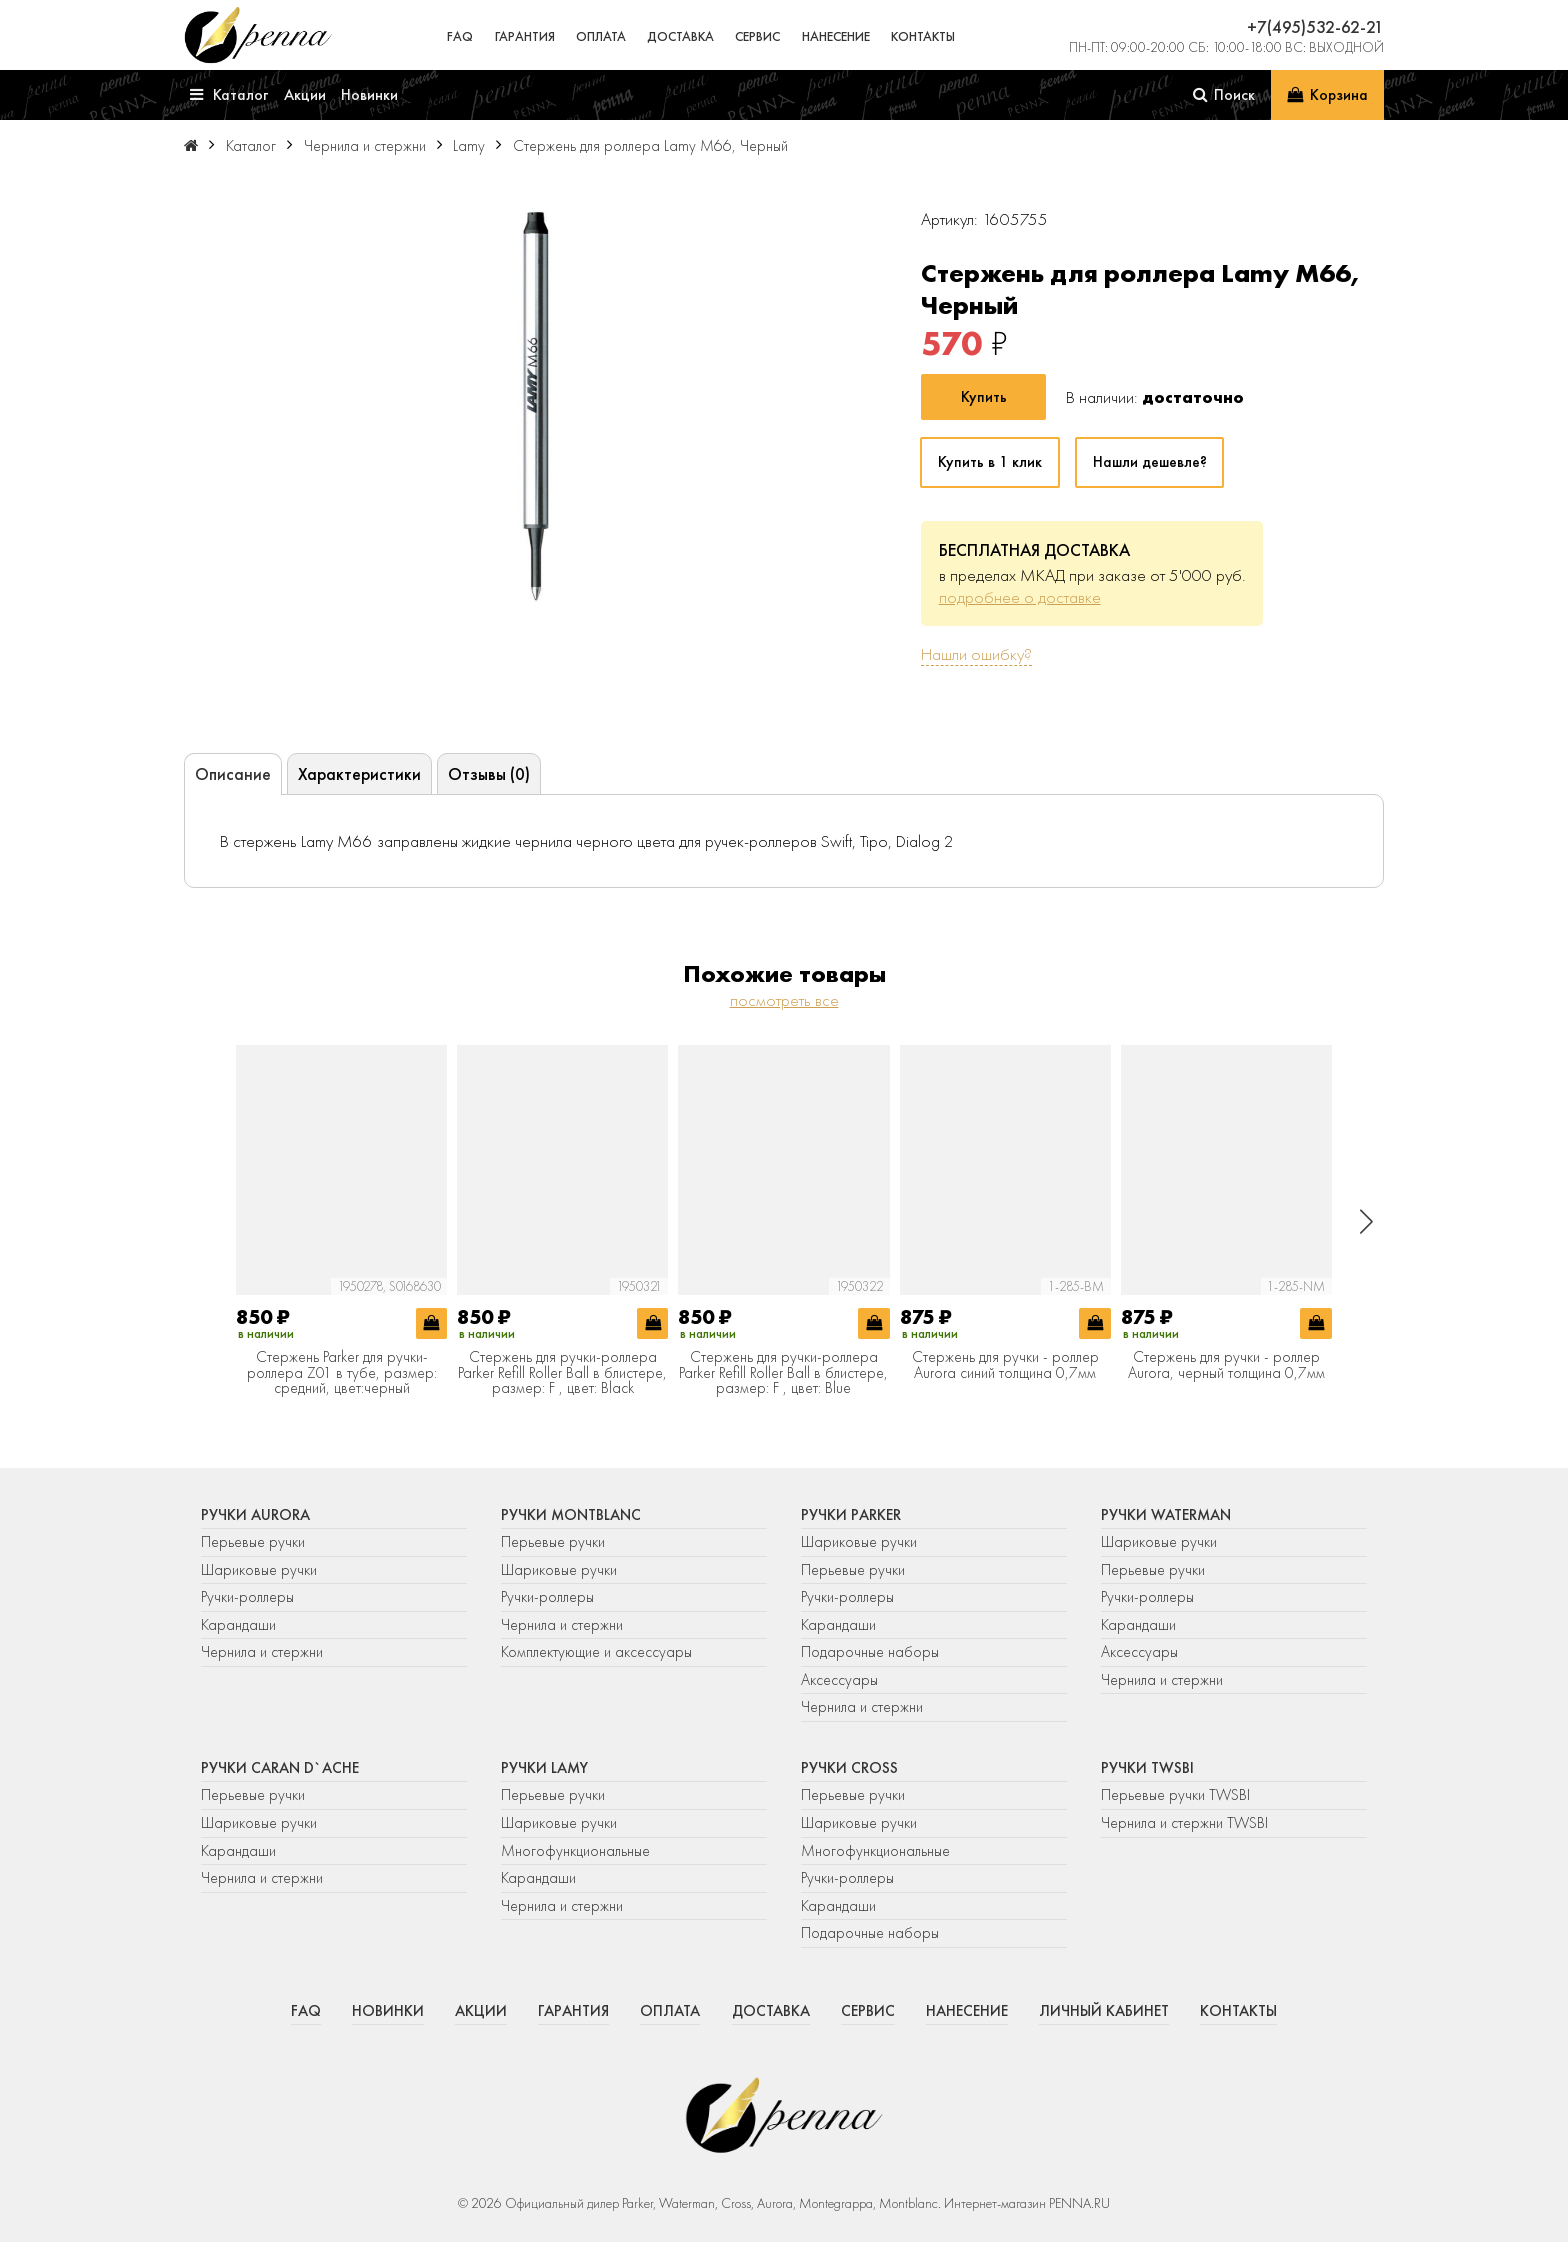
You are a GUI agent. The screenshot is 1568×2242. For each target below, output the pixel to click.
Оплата (601, 36)
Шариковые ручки (259, 1570)
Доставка (680, 36)
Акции (481, 2011)
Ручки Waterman (1166, 1515)
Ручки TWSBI (1147, 1768)
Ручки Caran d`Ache (280, 1768)
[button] (1366, 1221)
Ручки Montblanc (571, 1515)
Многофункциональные (577, 1851)
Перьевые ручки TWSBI (1175, 1795)
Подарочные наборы (870, 1652)
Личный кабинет (1104, 2011)
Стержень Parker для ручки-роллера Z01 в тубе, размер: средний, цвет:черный (342, 1373)
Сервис (757, 36)
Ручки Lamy (544, 1768)
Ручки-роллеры (247, 1597)
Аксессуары (839, 1680)
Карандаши (238, 1625)
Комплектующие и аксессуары (596, 1652)
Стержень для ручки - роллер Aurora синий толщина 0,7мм (1005, 1365)
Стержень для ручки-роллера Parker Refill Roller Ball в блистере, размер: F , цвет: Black (562, 1373)
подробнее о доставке (1020, 597)
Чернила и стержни (262, 1652)
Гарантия (525, 36)
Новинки (388, 2011)
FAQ (460, 36)
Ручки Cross (849, 1768)
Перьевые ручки (253, 1542)
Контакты (923, 36)
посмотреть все (784, 1000)
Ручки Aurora (255, 1515)
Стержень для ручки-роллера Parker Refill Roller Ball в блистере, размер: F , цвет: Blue (783, 1373)
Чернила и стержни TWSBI (1184, 1823)
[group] (535, 406)
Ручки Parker (851, 1515)
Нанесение (836, 36)
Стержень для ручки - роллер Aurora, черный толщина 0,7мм (1226, 1365)
